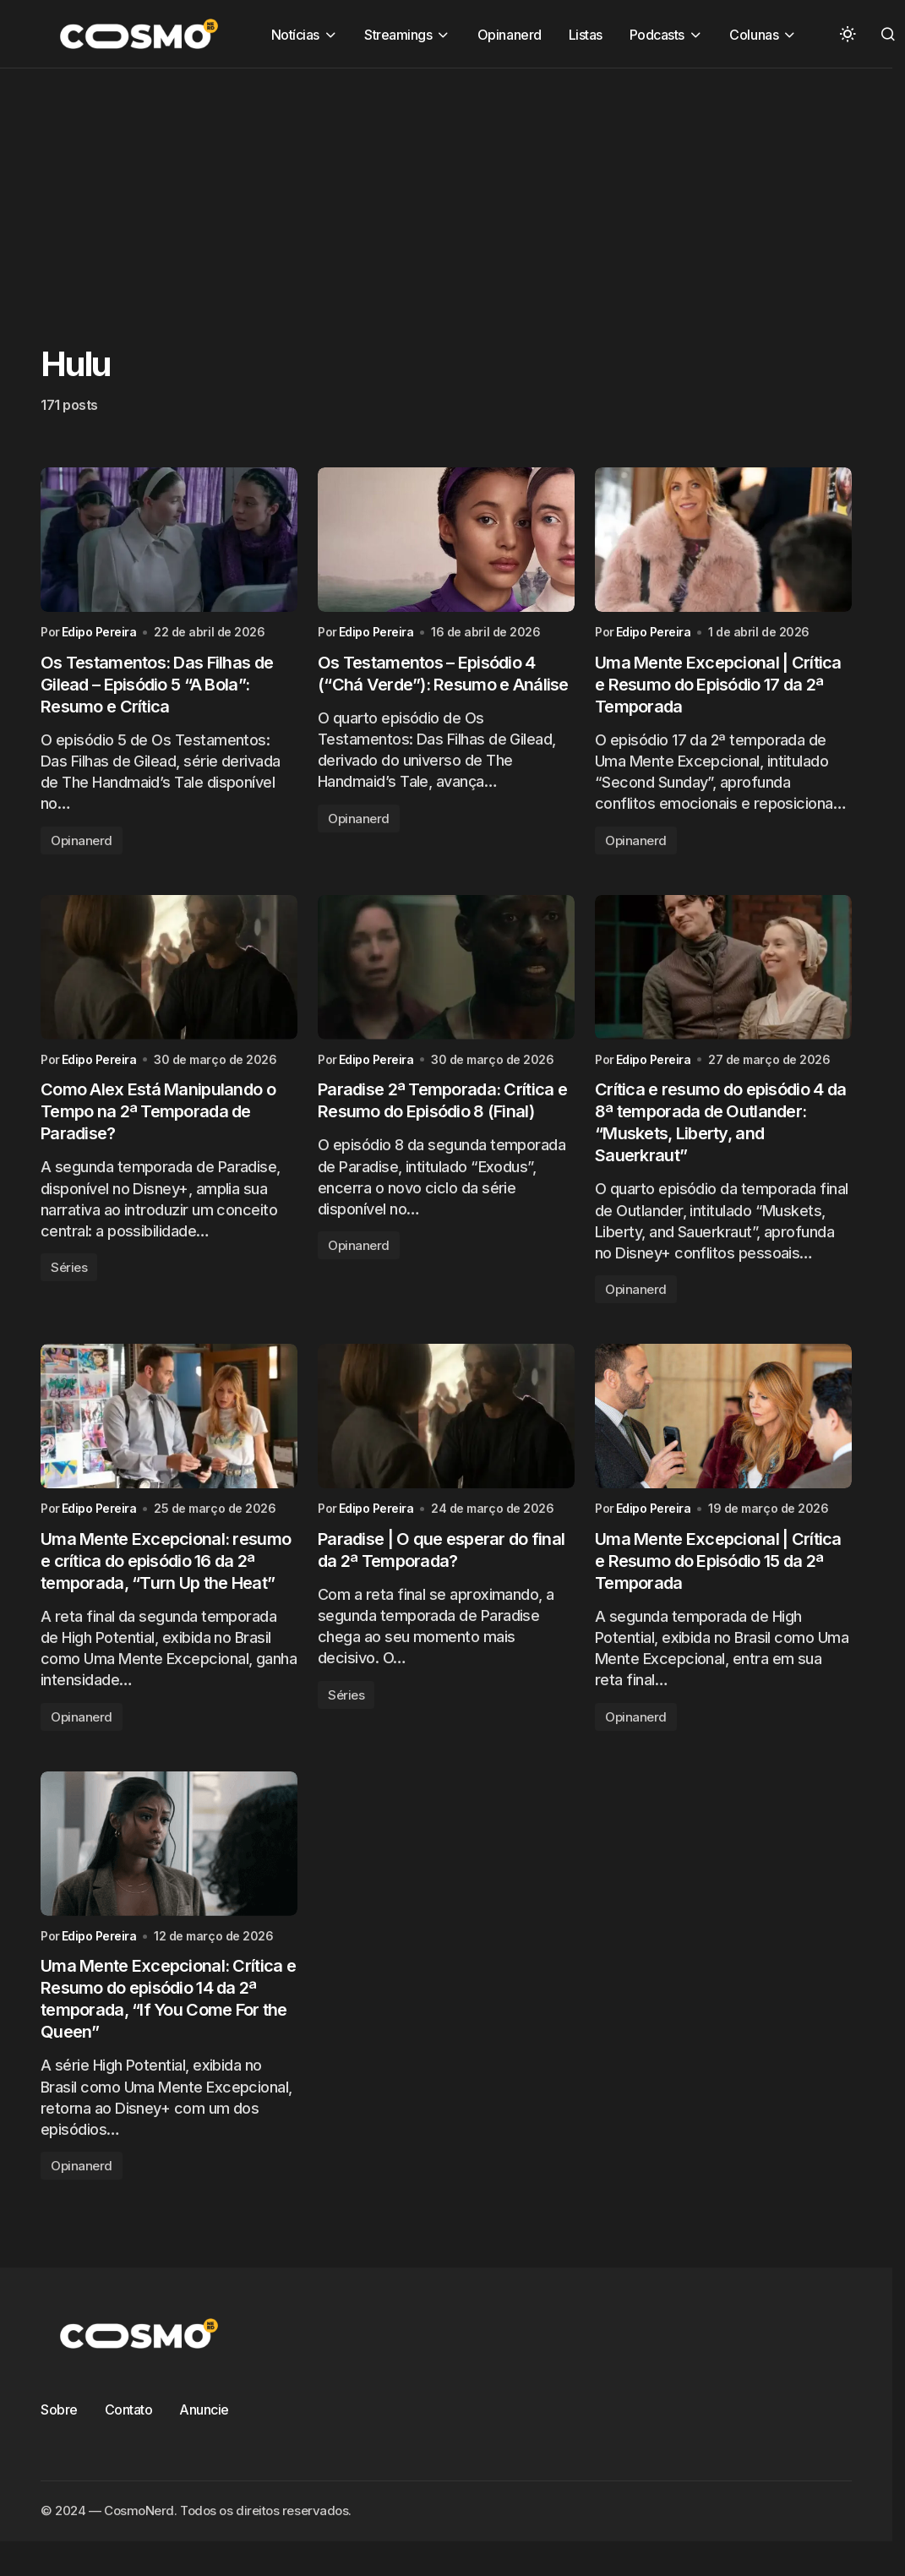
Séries (69, 1267)
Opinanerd (81, 840)
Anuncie (204, 2409)
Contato (129, 2409)
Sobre (59, 2409)
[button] (847, 34)
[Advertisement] (426, 186)
